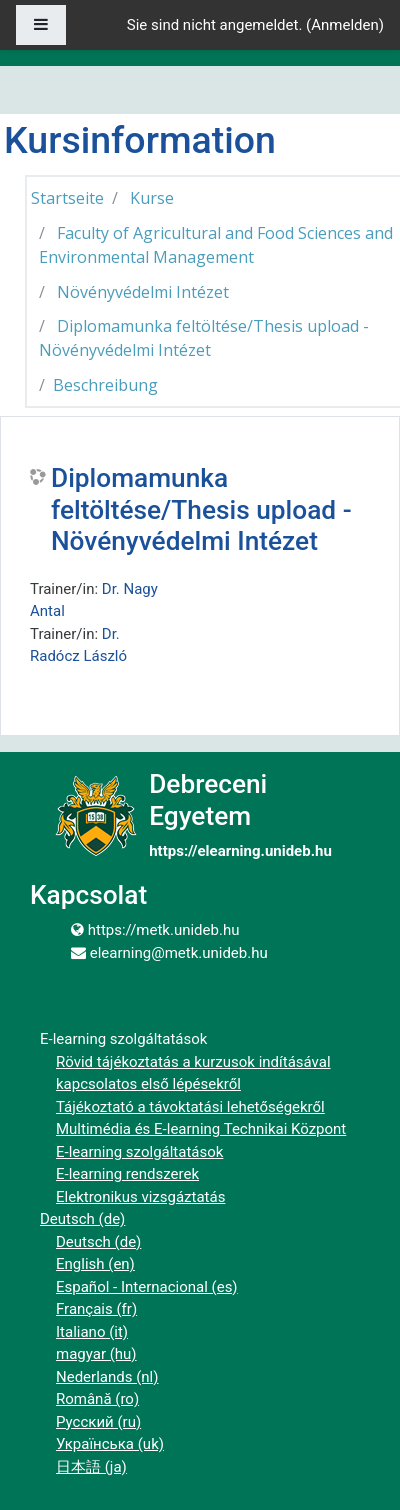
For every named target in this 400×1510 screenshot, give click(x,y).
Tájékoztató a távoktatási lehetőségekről (190, 1107)
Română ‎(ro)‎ (97, 1399)
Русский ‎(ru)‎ (98, 1422)
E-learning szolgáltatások (139, 1152)
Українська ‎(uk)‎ (110, 1444)
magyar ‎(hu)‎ (96, 1354)
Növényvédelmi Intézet (143, 292)
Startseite (67, 198)
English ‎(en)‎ (95, 1264)
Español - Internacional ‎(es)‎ (147, 1287)
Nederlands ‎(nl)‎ (107, 1377)
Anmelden (345, 25)
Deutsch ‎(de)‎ (82, 1219)
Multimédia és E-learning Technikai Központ (201, 1129)
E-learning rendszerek (127, 1174)
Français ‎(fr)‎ (96, 1309)
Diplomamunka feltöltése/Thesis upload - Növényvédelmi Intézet (201, 509)
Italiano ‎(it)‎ (92, 1332)
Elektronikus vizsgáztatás (140, 1197)
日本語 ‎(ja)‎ (91, 1467)
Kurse (152, 198)
